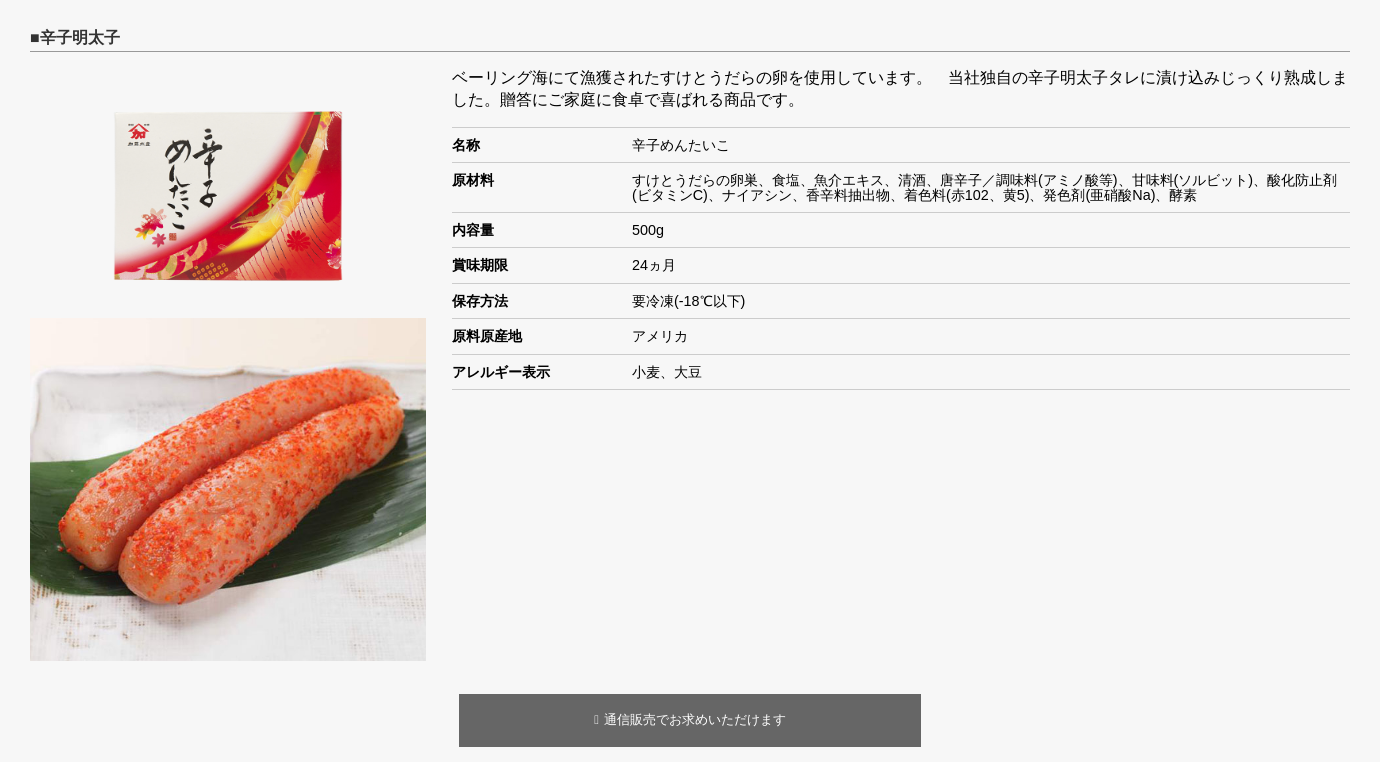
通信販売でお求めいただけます (690, 719)
